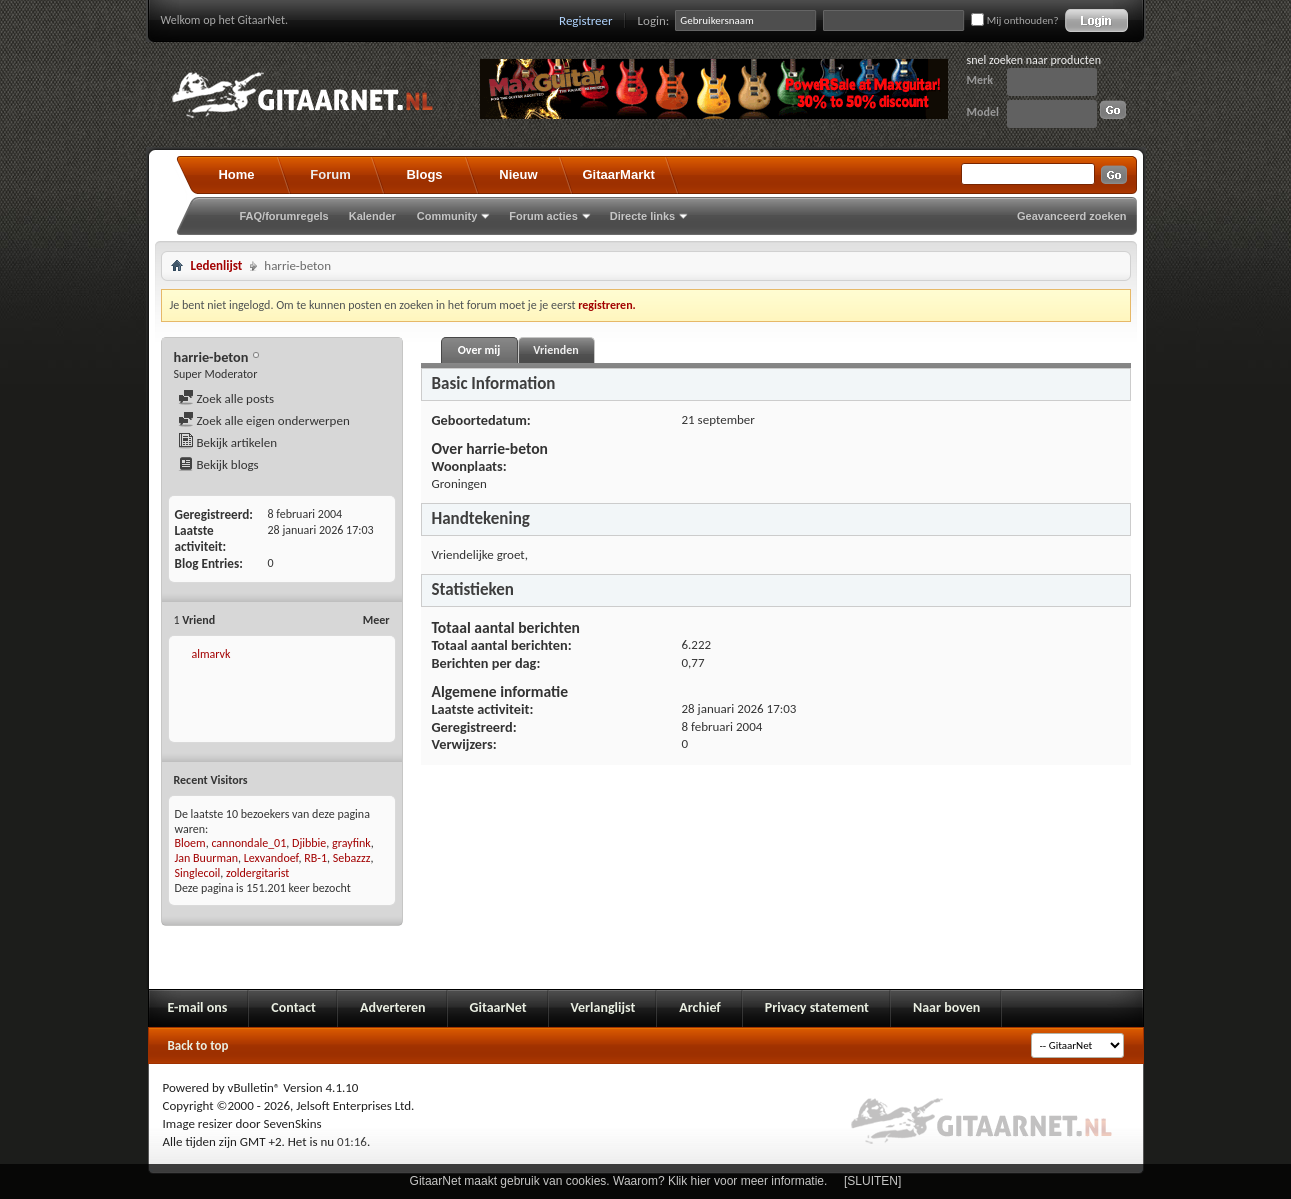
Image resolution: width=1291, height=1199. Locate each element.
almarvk (210, 654)
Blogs (424, 174)
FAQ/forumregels (284, 216)
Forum (330, 174)
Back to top (198, 1045)
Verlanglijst (603, 1007)
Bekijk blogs (218, 464)
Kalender (372, 216)
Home (236, 174)
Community (447, 216)
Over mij (479, 350)
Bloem (190, 843)
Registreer (586, 20)
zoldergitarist (257, 873)
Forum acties (543, 216)
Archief (699, 1007)
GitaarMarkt (619, 174)
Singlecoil (198, 873)
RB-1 (315, 858)
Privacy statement (817, 1007)
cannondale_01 (248, 843)
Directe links (642, 216)
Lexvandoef (271, 858)
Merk (980, 80)
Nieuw (518, 174)
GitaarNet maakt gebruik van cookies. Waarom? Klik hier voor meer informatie (617, 1181)
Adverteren (393, 1007)
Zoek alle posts (226, 398)
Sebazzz (352, 858)
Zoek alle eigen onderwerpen (264, 420)
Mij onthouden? (1014, 20)
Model (983, 112)
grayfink (351, 843)
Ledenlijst (217, 265)
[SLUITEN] (872, 1181)
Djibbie (309, 843)
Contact (293, 1007)
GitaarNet (498, 1007)
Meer (376, 620)
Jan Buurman (207, 858)
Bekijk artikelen (228, 442)
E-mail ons (198, 1007)
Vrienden (555, 350)
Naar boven (946, 1007)
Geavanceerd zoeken (1071, 216)
